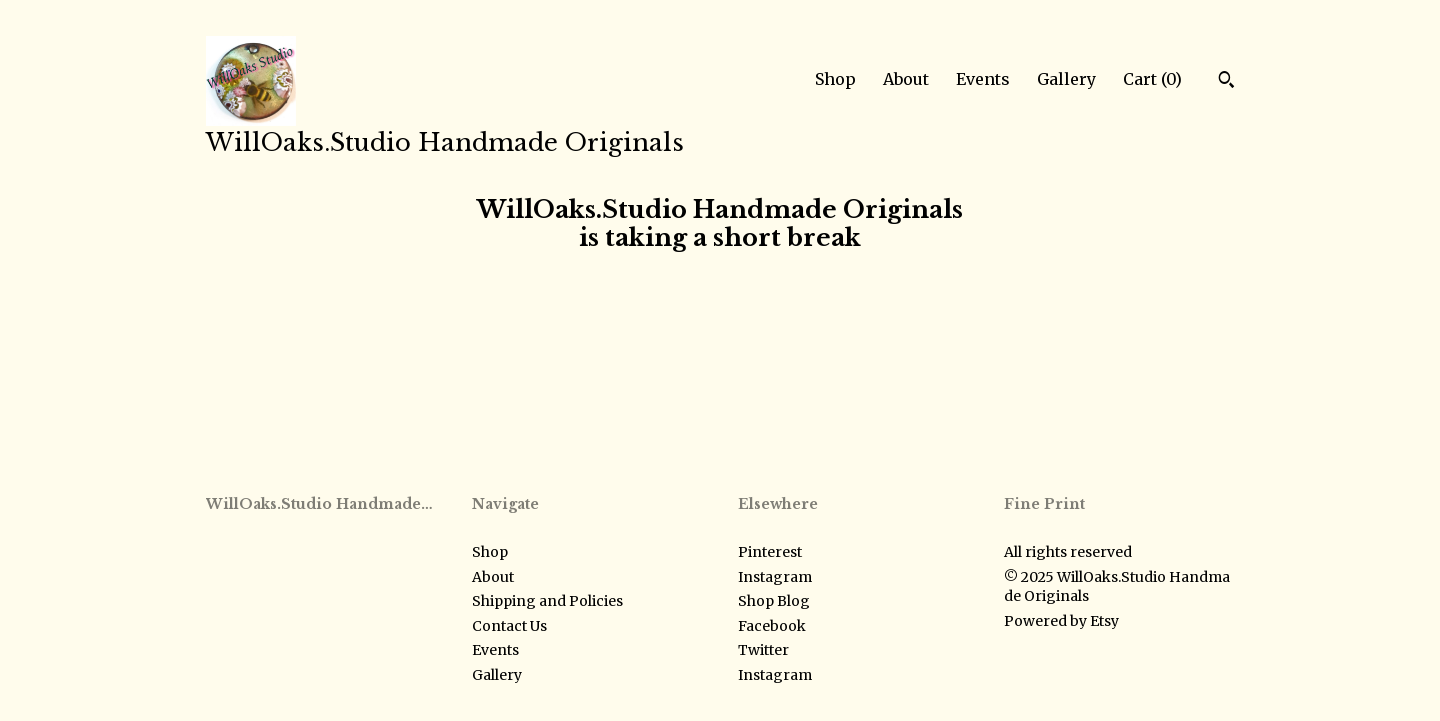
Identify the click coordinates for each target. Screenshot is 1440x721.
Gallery (1066, 79)
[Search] (1226, 82)
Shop (835, 79)
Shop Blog (774, 601)
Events (983, 79)
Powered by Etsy (1061, 621)
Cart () (1152, 79)
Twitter (763, 650)
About (906, 79)
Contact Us (509, 626)
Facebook (772, 626)
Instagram (775, 577)
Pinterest (770, 552)
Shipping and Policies (547, 601)
